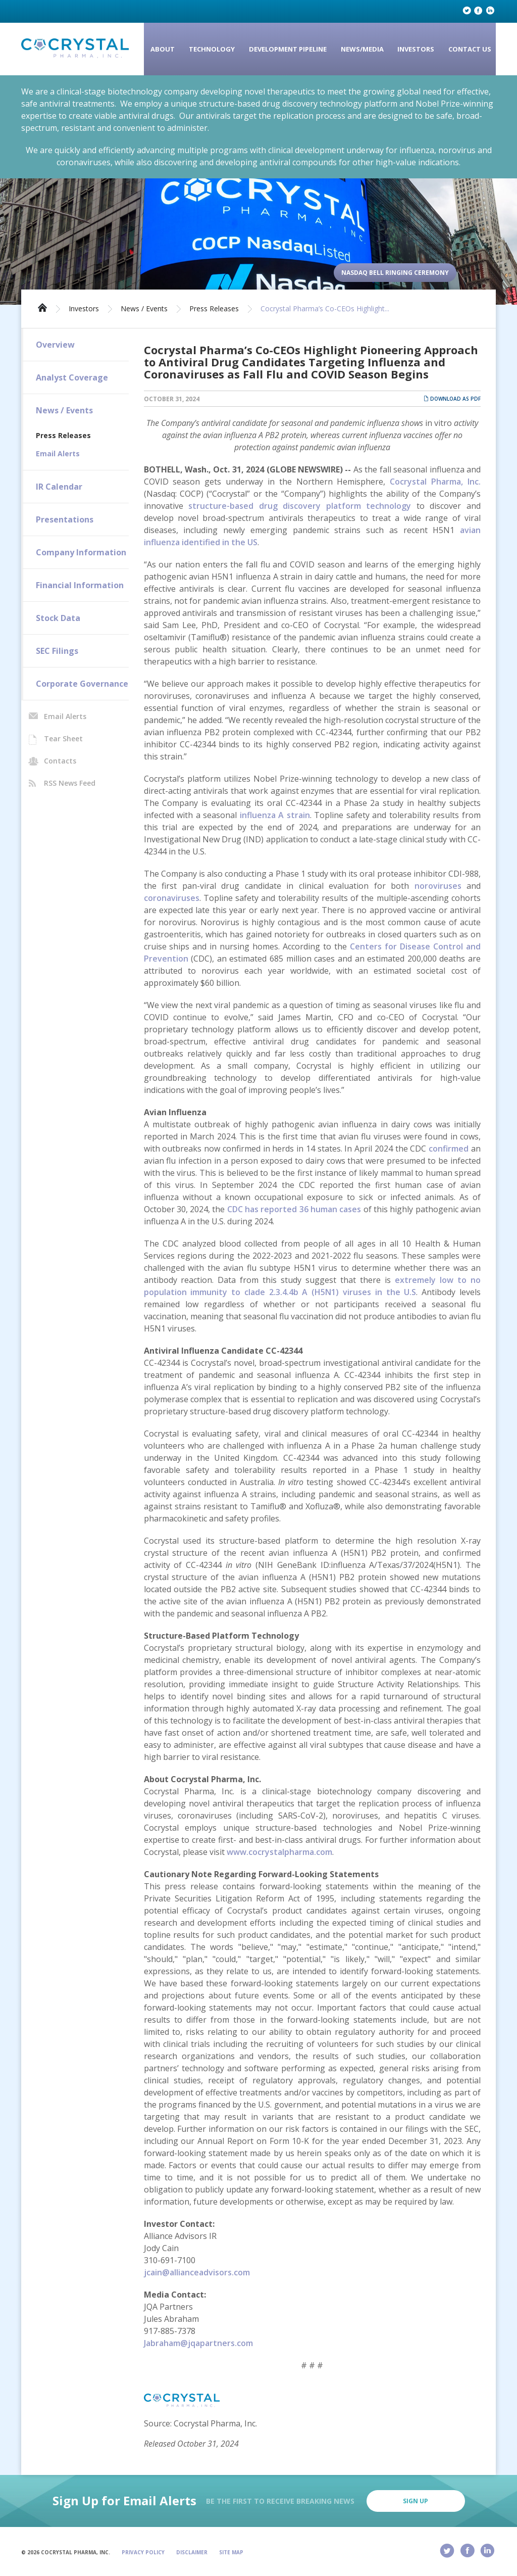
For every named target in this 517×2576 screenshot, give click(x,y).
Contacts (60, 761)
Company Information (81, 552)
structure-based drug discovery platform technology (299, 505)
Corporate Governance (82, 683)
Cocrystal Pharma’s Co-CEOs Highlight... (325, 308)
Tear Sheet (63, 738)
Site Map (231, 2552)
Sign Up (415, 2501)
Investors (415, 49)
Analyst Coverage (72, 377)
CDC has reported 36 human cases (294, 1209)
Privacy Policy (143, 2552)
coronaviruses (171, 897)
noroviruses (438, 885)
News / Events (144, 308)
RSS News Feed (69, 783)
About (162, 49)
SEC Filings (57, 650)
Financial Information (80, 585)
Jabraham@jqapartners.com (198, 2343)
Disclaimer (192, 2552)
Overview (55, 344)
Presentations (64, 519)
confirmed (449, 1148)
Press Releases (214, 308)
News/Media (362, 49)
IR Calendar (59, 486)
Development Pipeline (288, 49)
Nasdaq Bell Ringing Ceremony (395, 272)
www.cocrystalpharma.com (279, 1851)
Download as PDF (452, 398)
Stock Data (58, 618)
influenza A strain (275, 815)
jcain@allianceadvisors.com (197, 2272)
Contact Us (469, 49)
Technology (212, 49)
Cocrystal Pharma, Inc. (435, 481)
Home (42, 306)
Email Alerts (58, 453)
